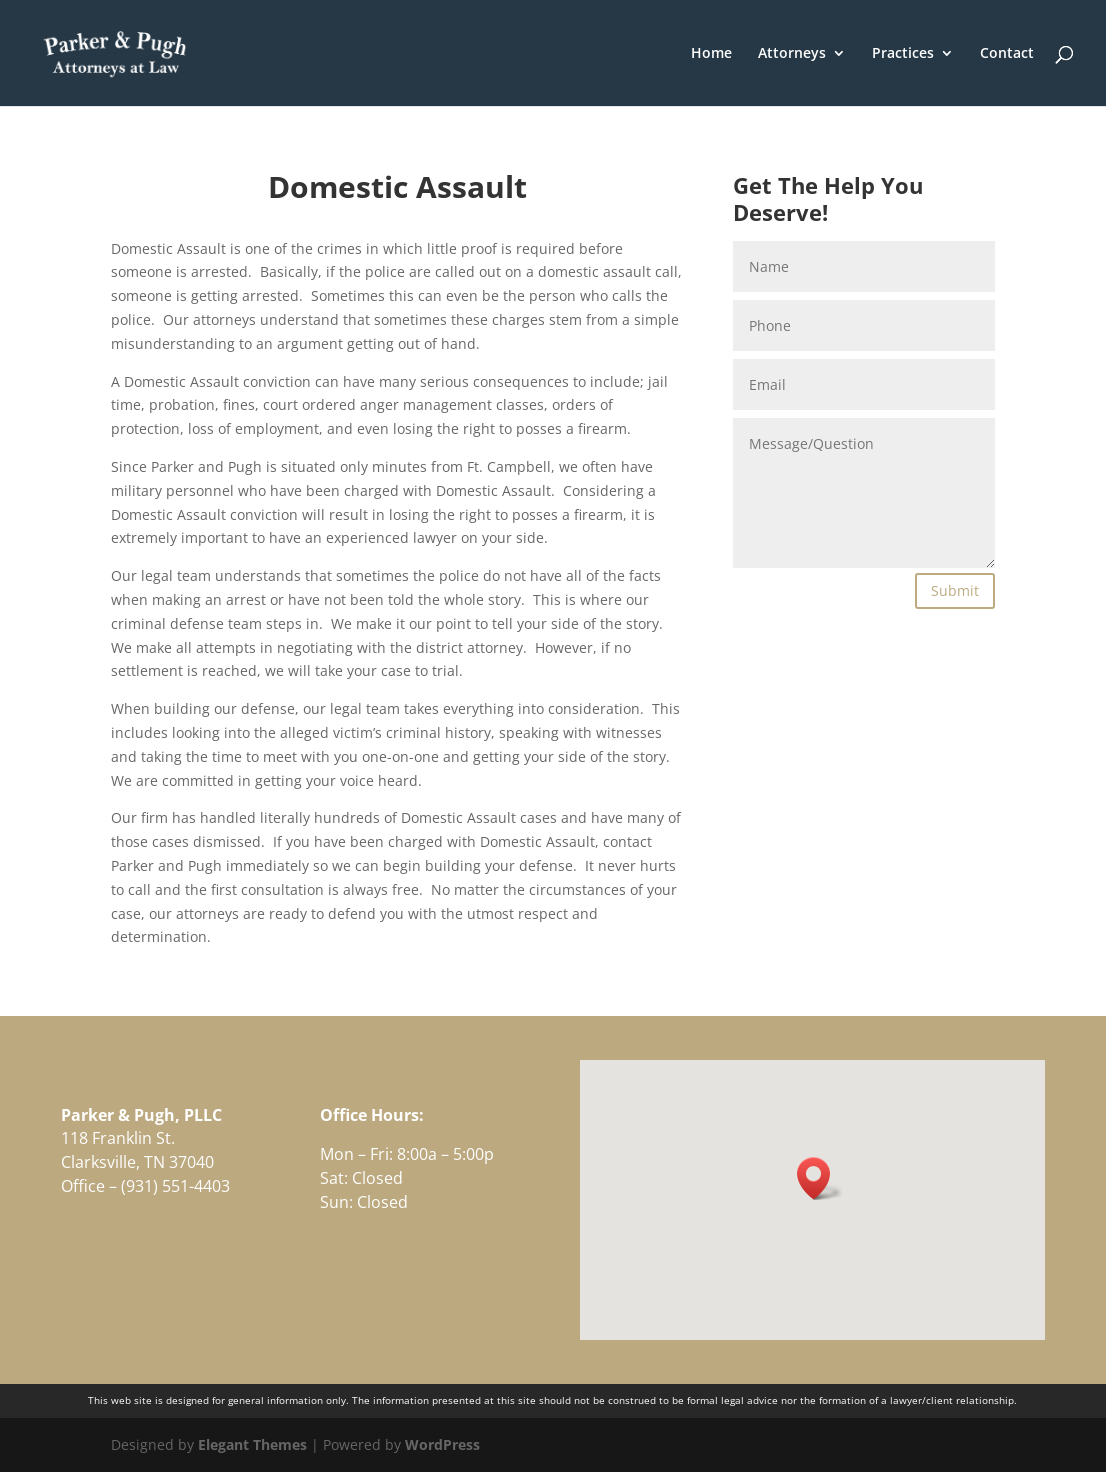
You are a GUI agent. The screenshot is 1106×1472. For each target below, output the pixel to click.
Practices (903, 54)
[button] (820, 1178)
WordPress (442, 1444)
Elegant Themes (252, 1444)
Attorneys (792, 54)
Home (711, 54)
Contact (1007, 54)
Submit (955, 590)
